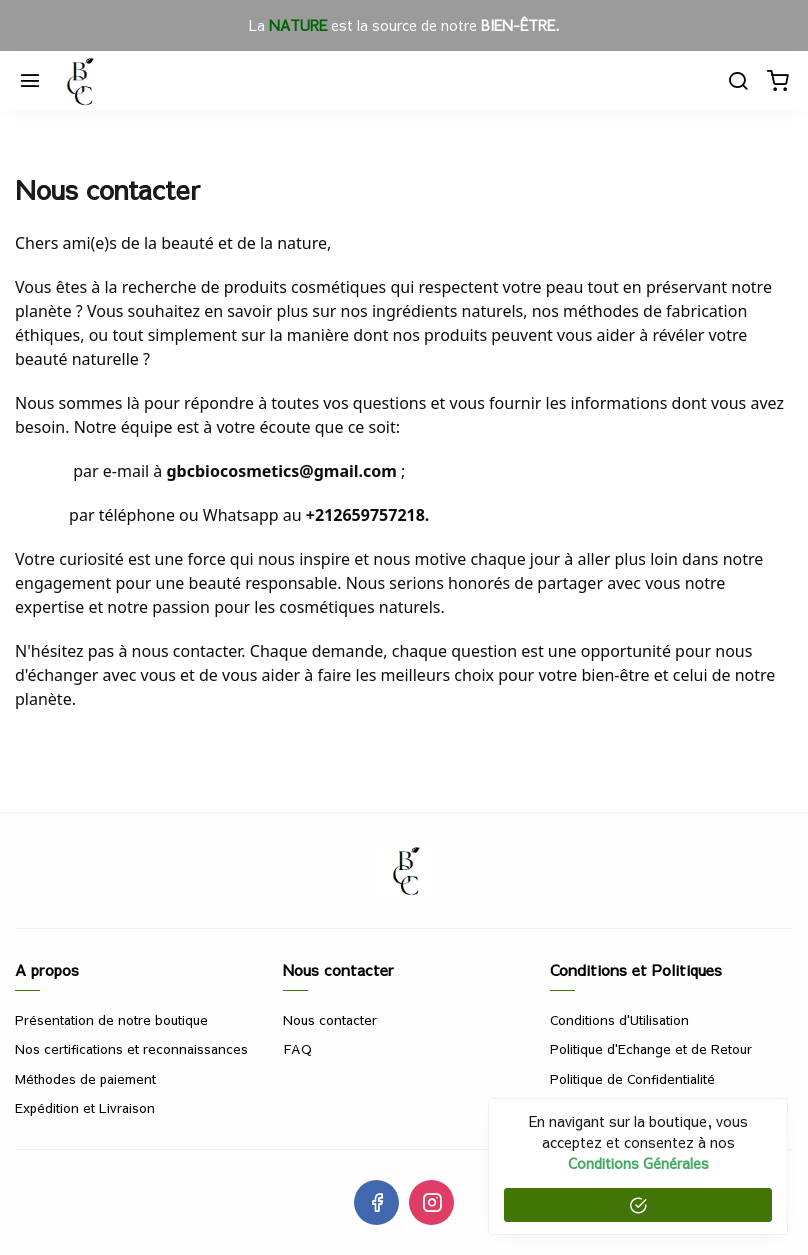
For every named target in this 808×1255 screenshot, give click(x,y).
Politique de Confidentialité (632, 1079)
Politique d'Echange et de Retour (651, 1049)
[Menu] (30, 81)
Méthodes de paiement (85, 1079)
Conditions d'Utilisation (619, 1020)
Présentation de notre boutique (111, 1020)
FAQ (297, 1049)
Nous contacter (330, 1020)
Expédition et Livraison (85, 1108)
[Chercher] (738, 81)
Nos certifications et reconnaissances (131, 1049)
